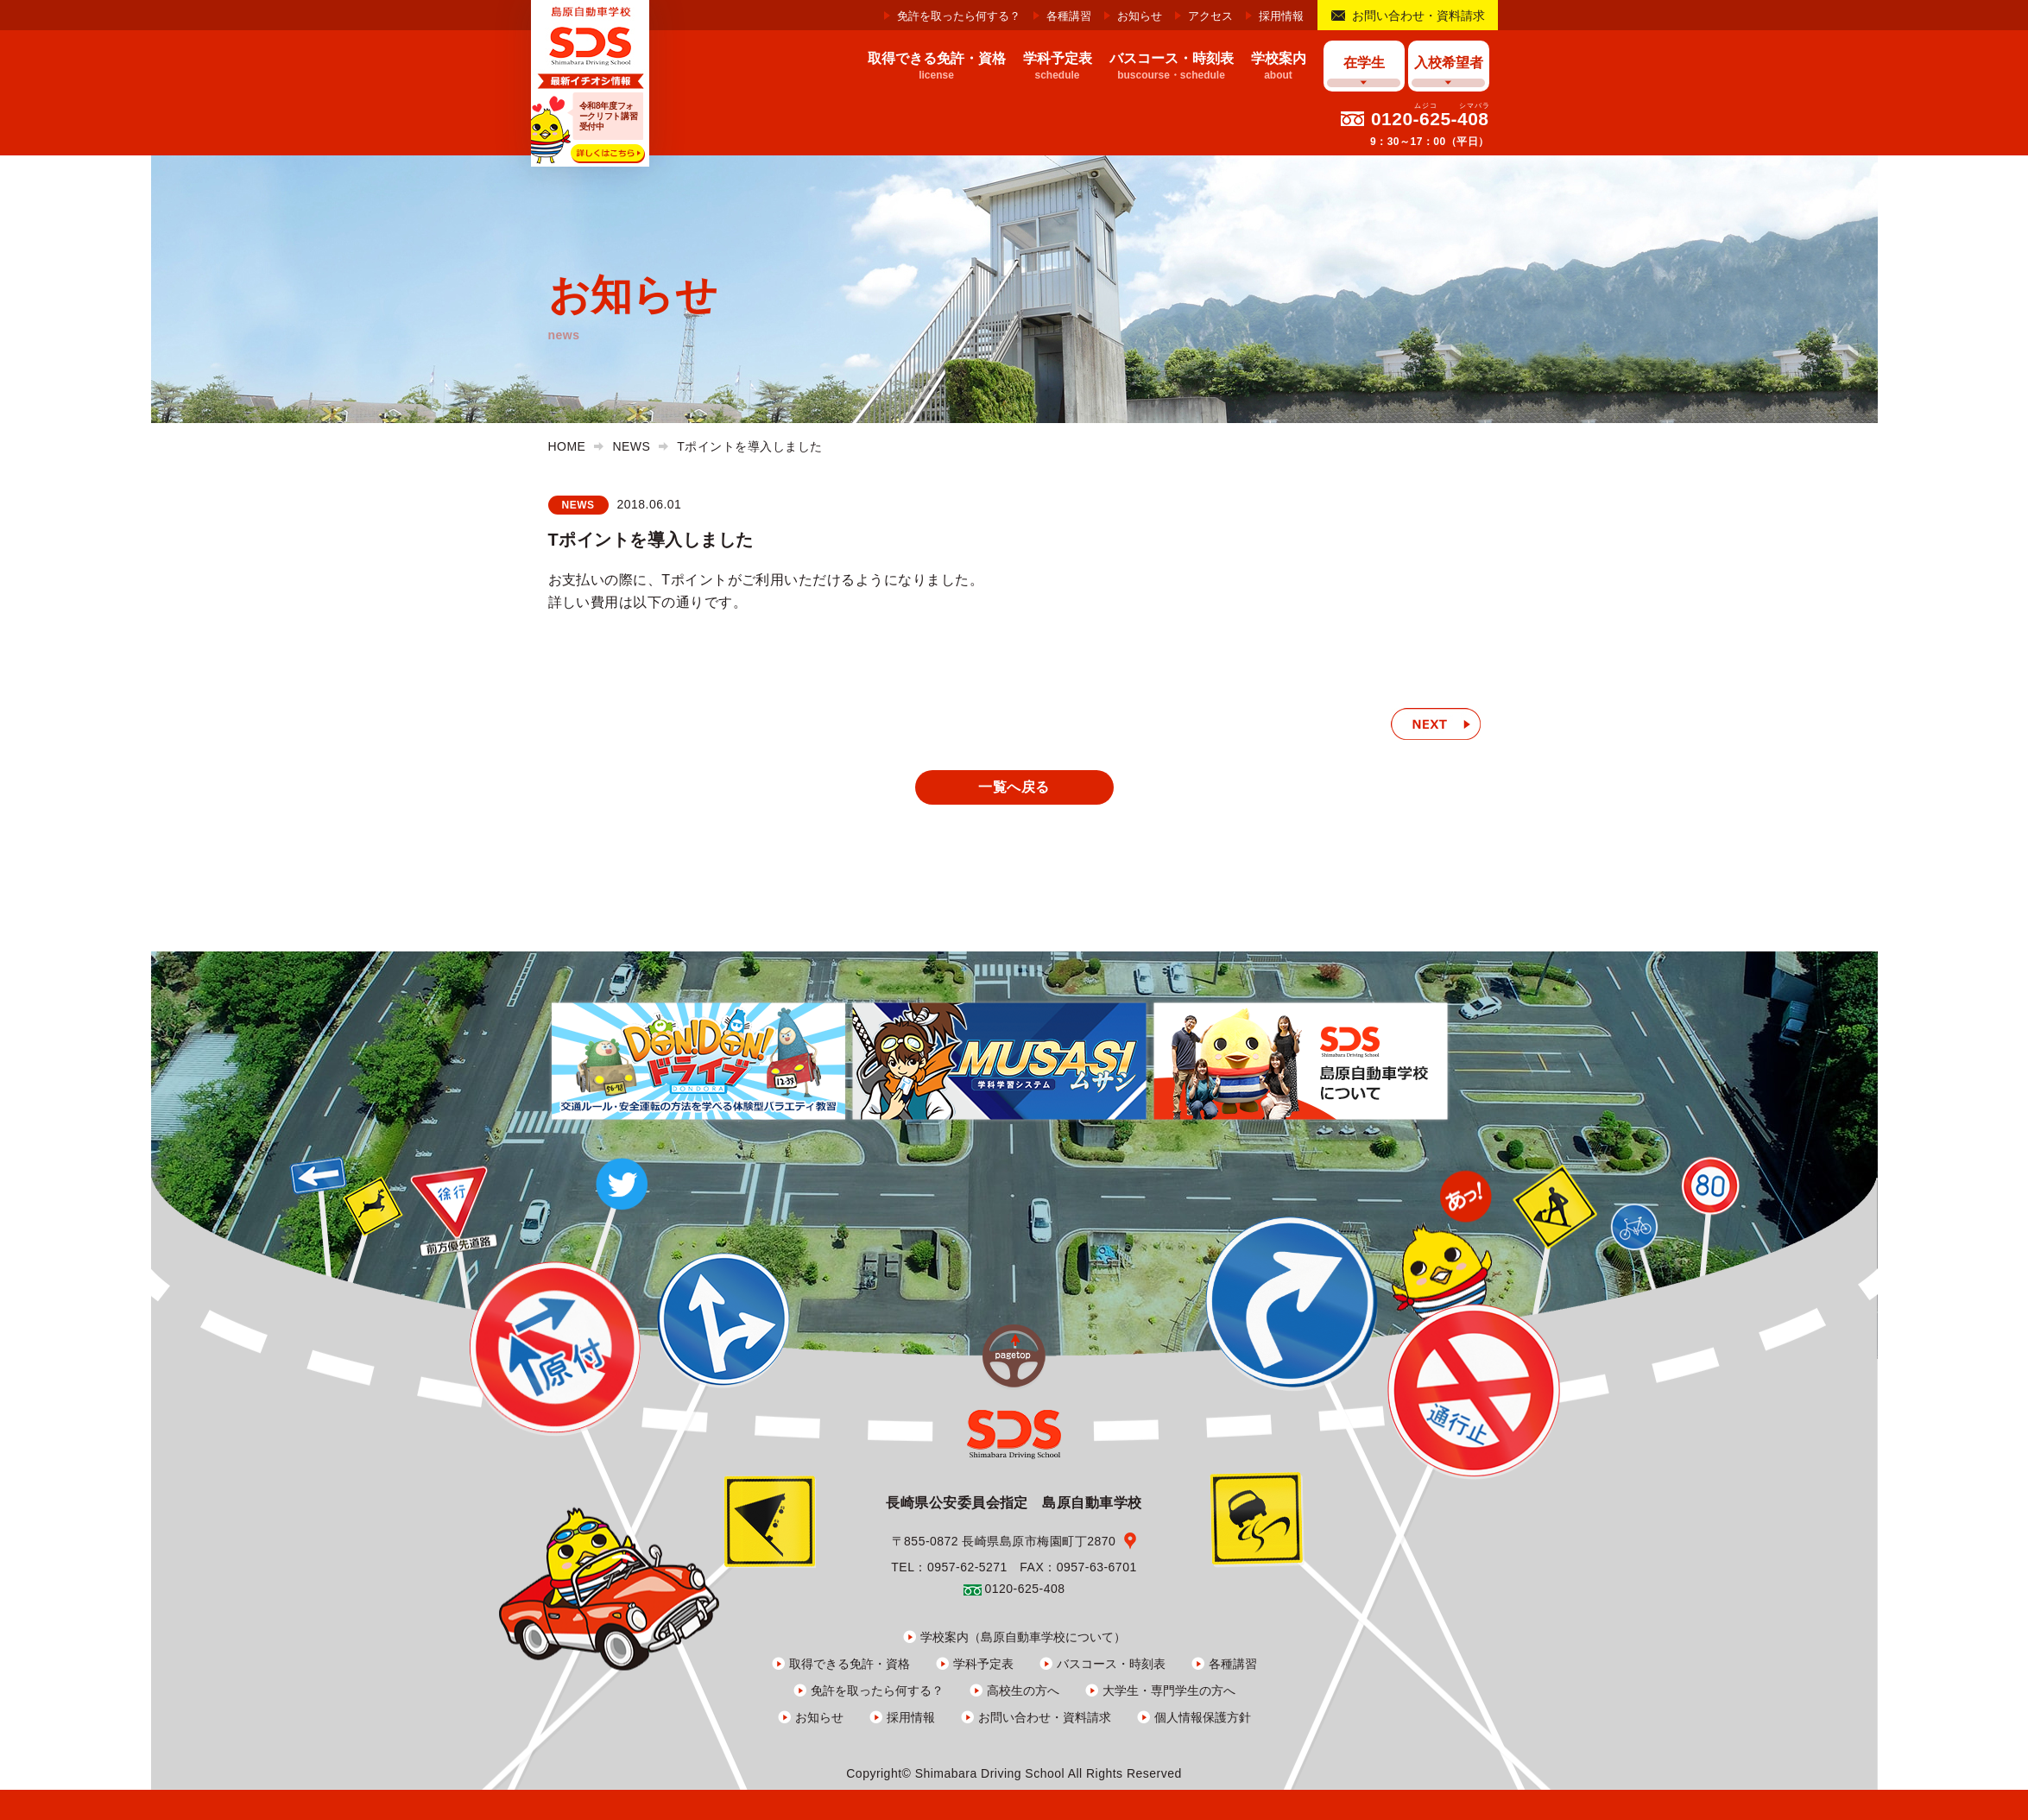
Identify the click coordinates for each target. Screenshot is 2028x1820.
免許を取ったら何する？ (958, 16)
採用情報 (1281, 16)
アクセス (1210, 16)
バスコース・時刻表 (1111, 1664)
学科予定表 (983, 1664)
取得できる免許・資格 (849, 1664)
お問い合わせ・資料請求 (1418, 15)
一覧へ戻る (1013, 787)
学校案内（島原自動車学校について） (1023, 1637)
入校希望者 (1448, 62)
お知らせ (1139, 16)
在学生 (1364, 62)
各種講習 (1068, 16)
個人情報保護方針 (1202, 1717)
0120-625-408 (1430, 119)
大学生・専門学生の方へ (1168, 1690)
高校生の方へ (1023, 1690)
